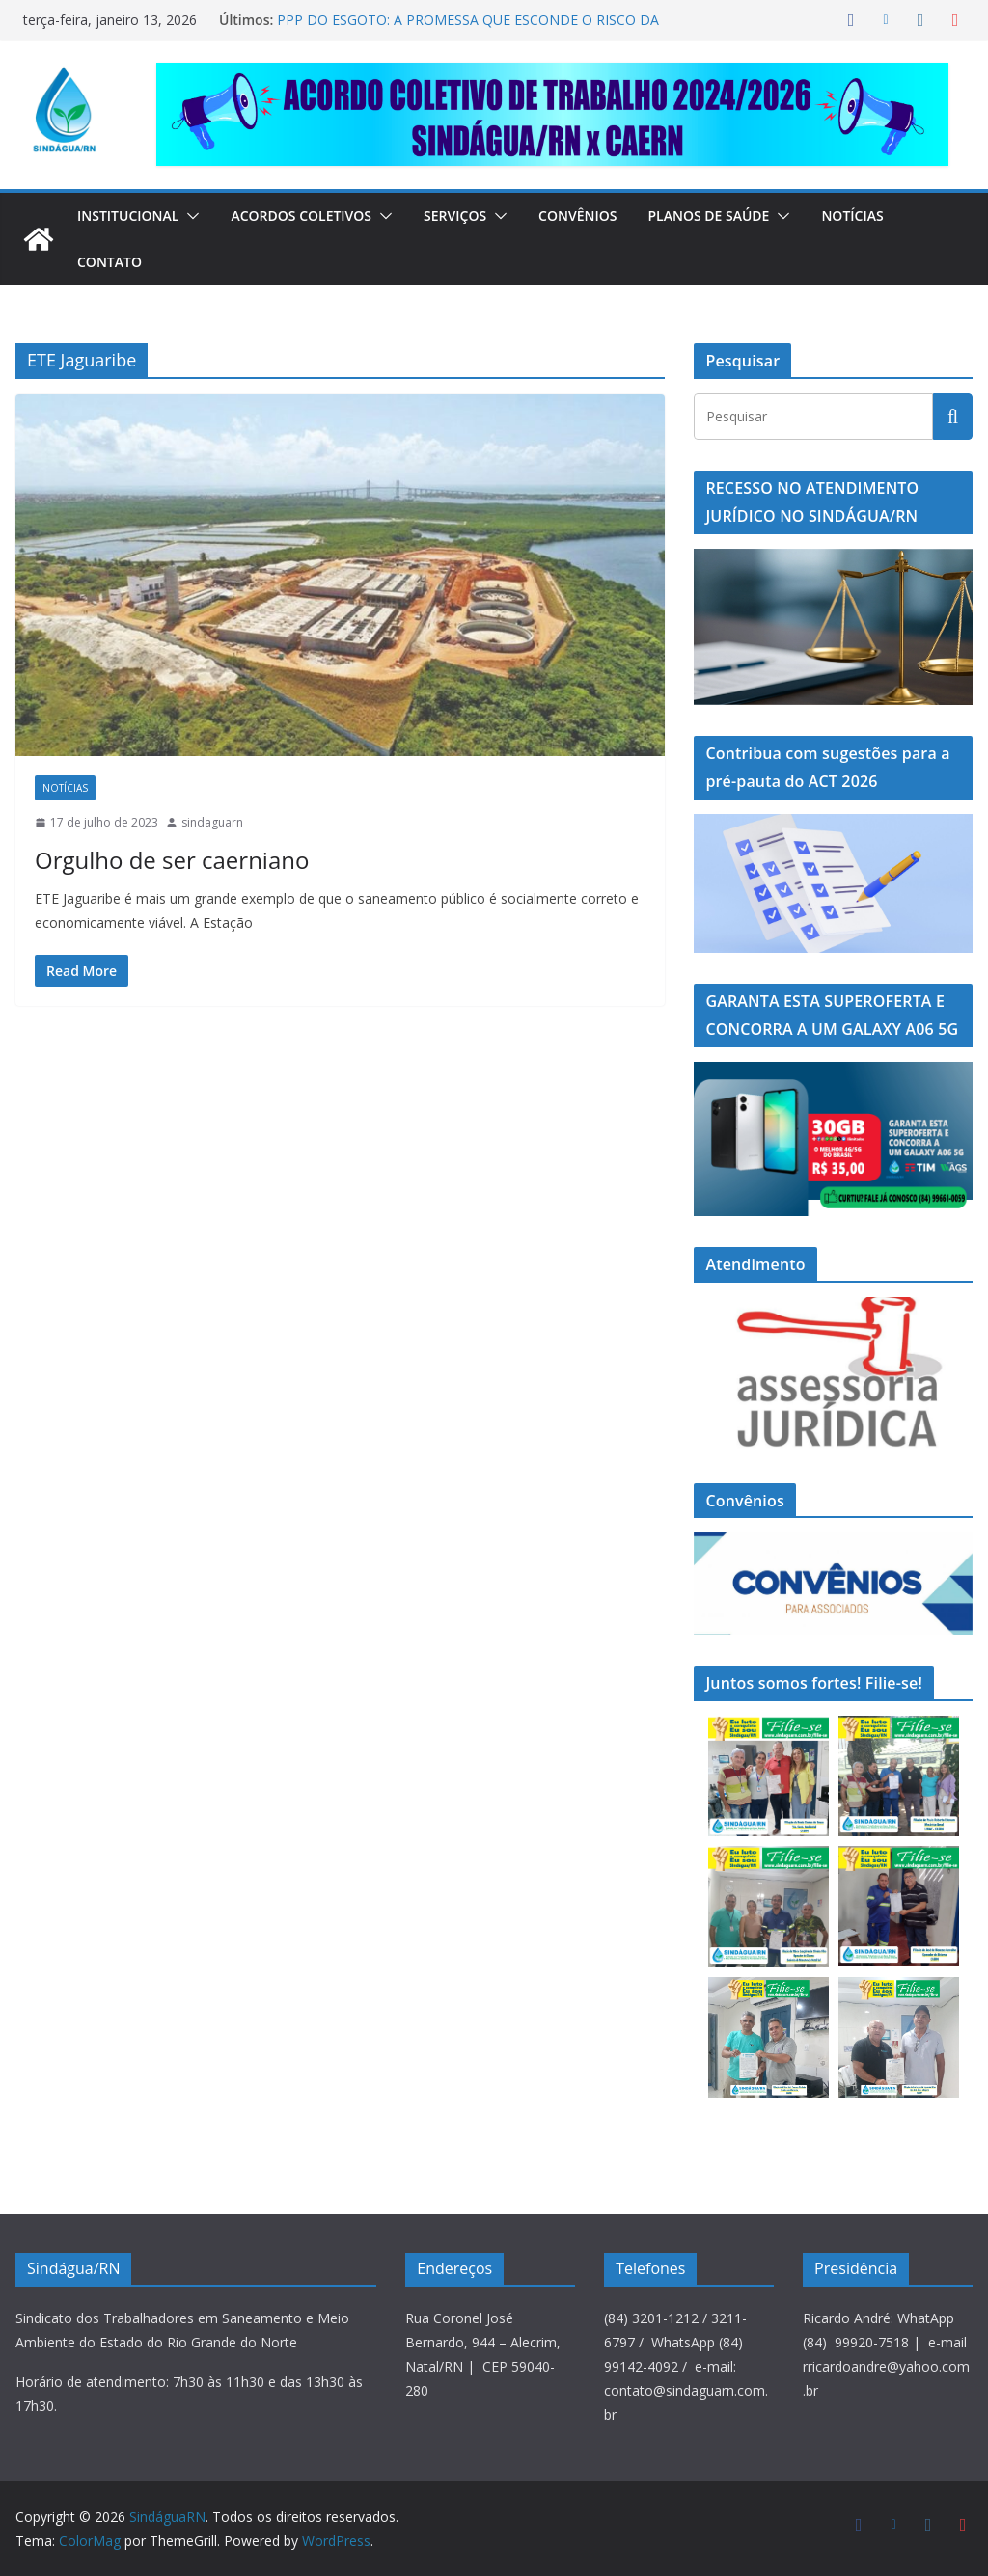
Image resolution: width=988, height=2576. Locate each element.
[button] (197, 216)
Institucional (132, 215)
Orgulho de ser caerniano (151, 859)
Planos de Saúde (738, 215)
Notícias (887, 215)
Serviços (476, 215)
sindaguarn (212, 822)
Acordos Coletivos (314, 215)
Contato (110, 262)
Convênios (604, 215)
